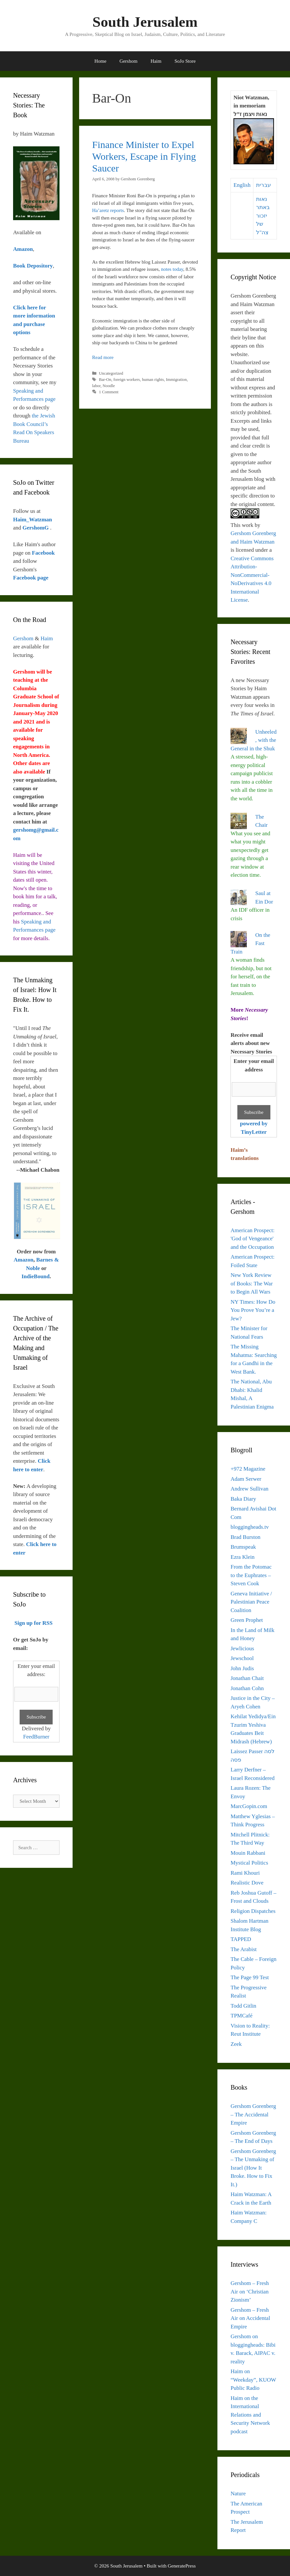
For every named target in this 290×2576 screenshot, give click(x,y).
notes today (171, 269)
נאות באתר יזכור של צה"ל (263, 216)
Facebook (43, 553)
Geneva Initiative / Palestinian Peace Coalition (251, 1601)
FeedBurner (36, 1737)
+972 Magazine (247, 1469)
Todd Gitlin (243, 2006)
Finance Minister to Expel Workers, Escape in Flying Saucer (144, 156)
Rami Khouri (245, 1873)
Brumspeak (243, 1547)
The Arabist (243, 1949)
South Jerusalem (145, 22)
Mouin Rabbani (247, 1853)
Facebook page (30, 578)
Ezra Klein (242, 1557)
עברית (263, 185)
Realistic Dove (247, 1883)
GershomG (36, 528)
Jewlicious (242, 1648)
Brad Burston (245, 1537)
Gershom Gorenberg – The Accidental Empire (253, 2114)
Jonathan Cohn (247, 1688)
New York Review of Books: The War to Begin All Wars (251, 1283)
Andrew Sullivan (249, 1489)
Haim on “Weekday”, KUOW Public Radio (253, 2379)
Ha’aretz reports (108, 210)
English (241, 185)
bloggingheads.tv (249, 1527)
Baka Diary (243, 1499)
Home (100, 61)
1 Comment (108, 392)
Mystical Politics (249, 1863)
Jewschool (242, 1658)
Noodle (109, 385)
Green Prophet (246, 1620)
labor (96, 385)
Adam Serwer (245, 1479)
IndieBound (36, 1276)
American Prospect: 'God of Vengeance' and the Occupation (252, 1238)
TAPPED (240, 1939)
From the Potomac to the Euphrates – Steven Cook (251, 1575)
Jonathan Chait (247, 1678)
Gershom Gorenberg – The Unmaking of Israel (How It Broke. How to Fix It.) (253, 2168)
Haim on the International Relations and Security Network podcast (250, 2415)
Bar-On (105, 379)
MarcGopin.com (248, 1806)
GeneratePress (182, 2565)
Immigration (176, 379)
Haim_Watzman (32, 519)
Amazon (23, 1260)
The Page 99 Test (249, 1977)
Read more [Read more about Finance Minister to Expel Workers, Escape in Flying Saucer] (102, 357)
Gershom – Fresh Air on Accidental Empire (250, 2318)
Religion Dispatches (252, 1911)
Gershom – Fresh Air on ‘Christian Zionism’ (249, 2291)
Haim (155, 61)
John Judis (242, 1668)
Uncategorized (111, 373)
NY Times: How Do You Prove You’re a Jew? (252, 1310)
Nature (238, 2493)
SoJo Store (185, 61)
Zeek (236, 2044)
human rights (153, 379)
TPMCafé (241, 2016)
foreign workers (126, 379)
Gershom (128, 61)
